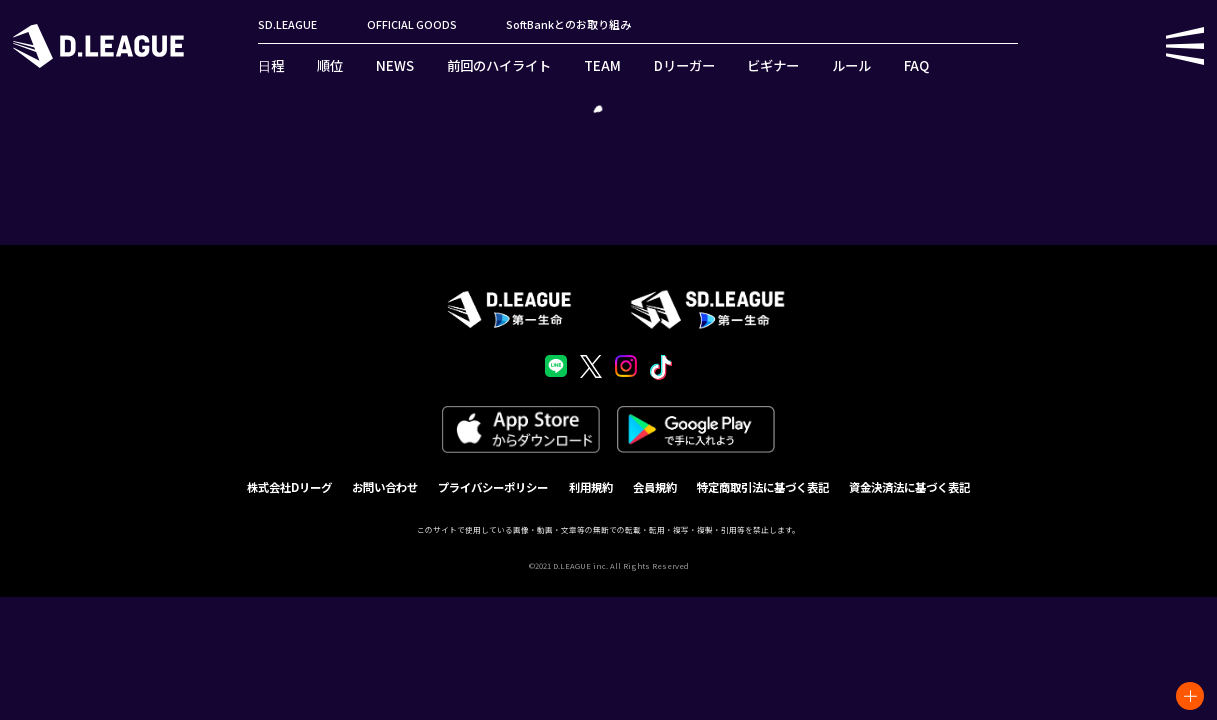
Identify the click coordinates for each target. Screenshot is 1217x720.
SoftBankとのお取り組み (568, 24)
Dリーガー (684, 65)
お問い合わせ (385, 487)
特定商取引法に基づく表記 (763, 487)
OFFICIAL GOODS (412, 24)
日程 (271, 65)
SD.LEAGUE (287, 24)
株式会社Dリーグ (289, 487)
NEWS (395, 65)
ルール (851, 65)
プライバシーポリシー (493, 487)
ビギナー (773, 65)
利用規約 (591, 487)
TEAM (602, 65)
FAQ (916, 65)
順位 (330, 65)
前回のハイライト (499, 65)
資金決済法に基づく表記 (909, 487)
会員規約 (655, 487)
